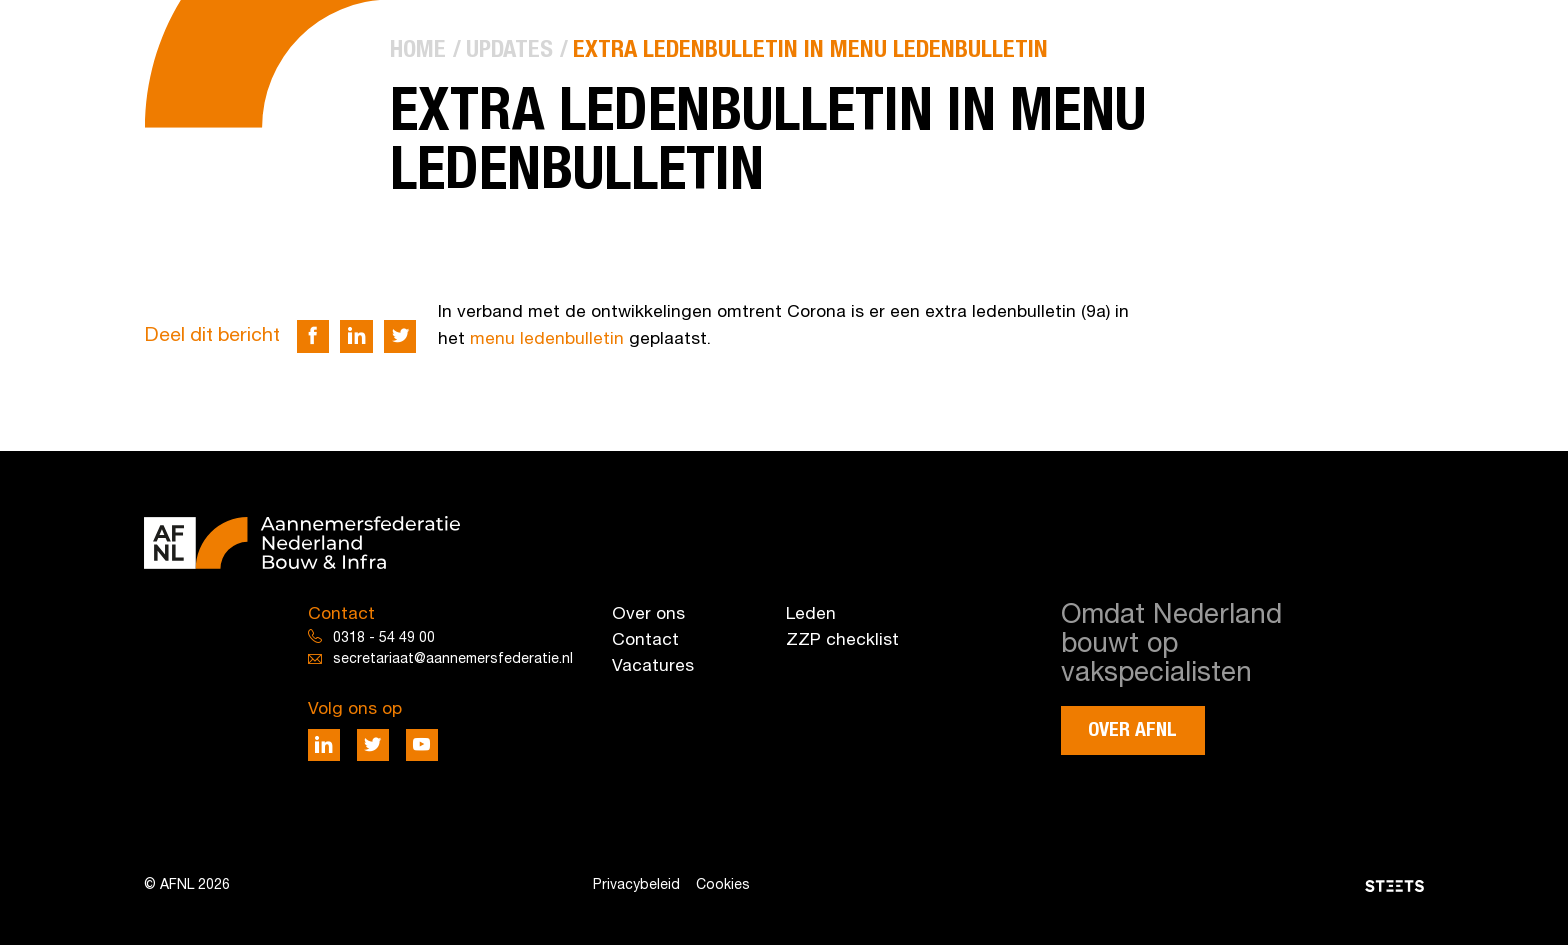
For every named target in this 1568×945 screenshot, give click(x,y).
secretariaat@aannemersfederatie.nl (453, 659)
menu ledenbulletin (547, 339)
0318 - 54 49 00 (384, 638)
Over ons (648, 614)
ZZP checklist (842, 640)
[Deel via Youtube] (422, 745)
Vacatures (653, 666)
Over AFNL (1132, 730)
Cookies (723, 885)
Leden (811, 614)
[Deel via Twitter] (400, 336)
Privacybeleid (636, 885)
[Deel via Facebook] (313, 336)
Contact (645, 640)
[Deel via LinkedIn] (356, 336)
